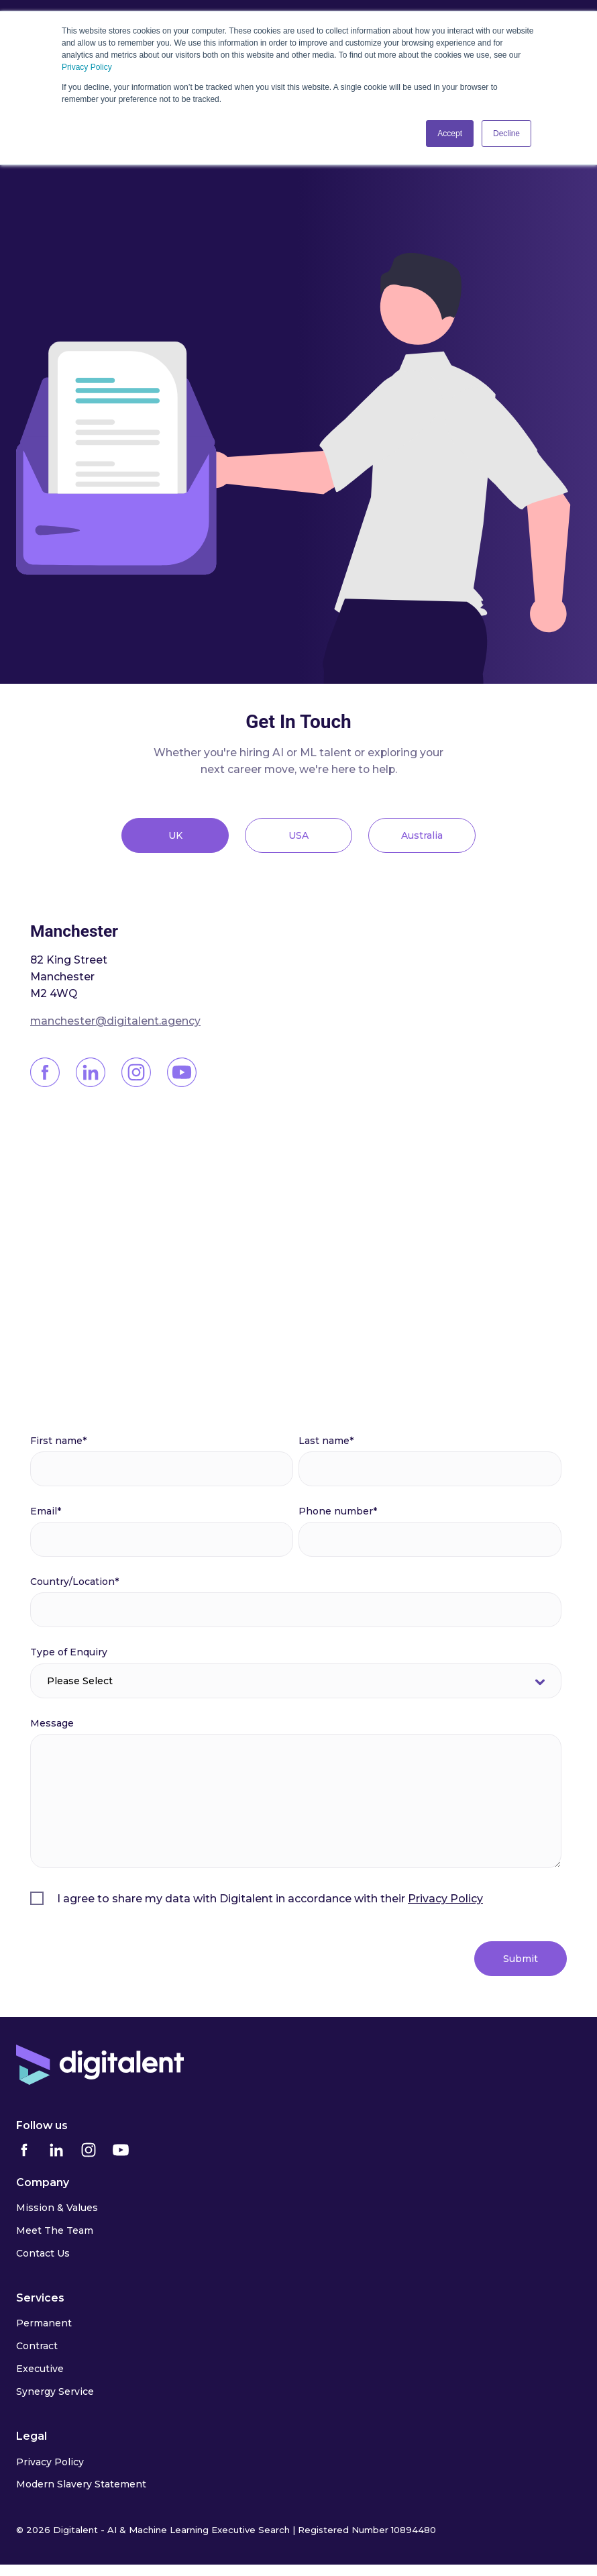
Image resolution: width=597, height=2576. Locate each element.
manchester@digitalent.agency (115, 1021)
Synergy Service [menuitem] (55, 2391)
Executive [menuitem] (40, 2369)
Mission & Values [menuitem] (57, 2208)
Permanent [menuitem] (44, 2323)
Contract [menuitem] (37, 2346)
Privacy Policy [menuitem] (50, 2462)
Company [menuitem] (42, 2182)
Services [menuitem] (40, 2297)
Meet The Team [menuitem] (54, 2230)
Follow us (42, 2125)
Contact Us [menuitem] (43, 2253)
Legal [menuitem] (31, 2436)
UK (175, 835)
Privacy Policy (87, 67)
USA (298, 835)
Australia (422, 835)
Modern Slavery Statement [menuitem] (81, 2484)
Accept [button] (449, 133)
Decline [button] (506, 133)
